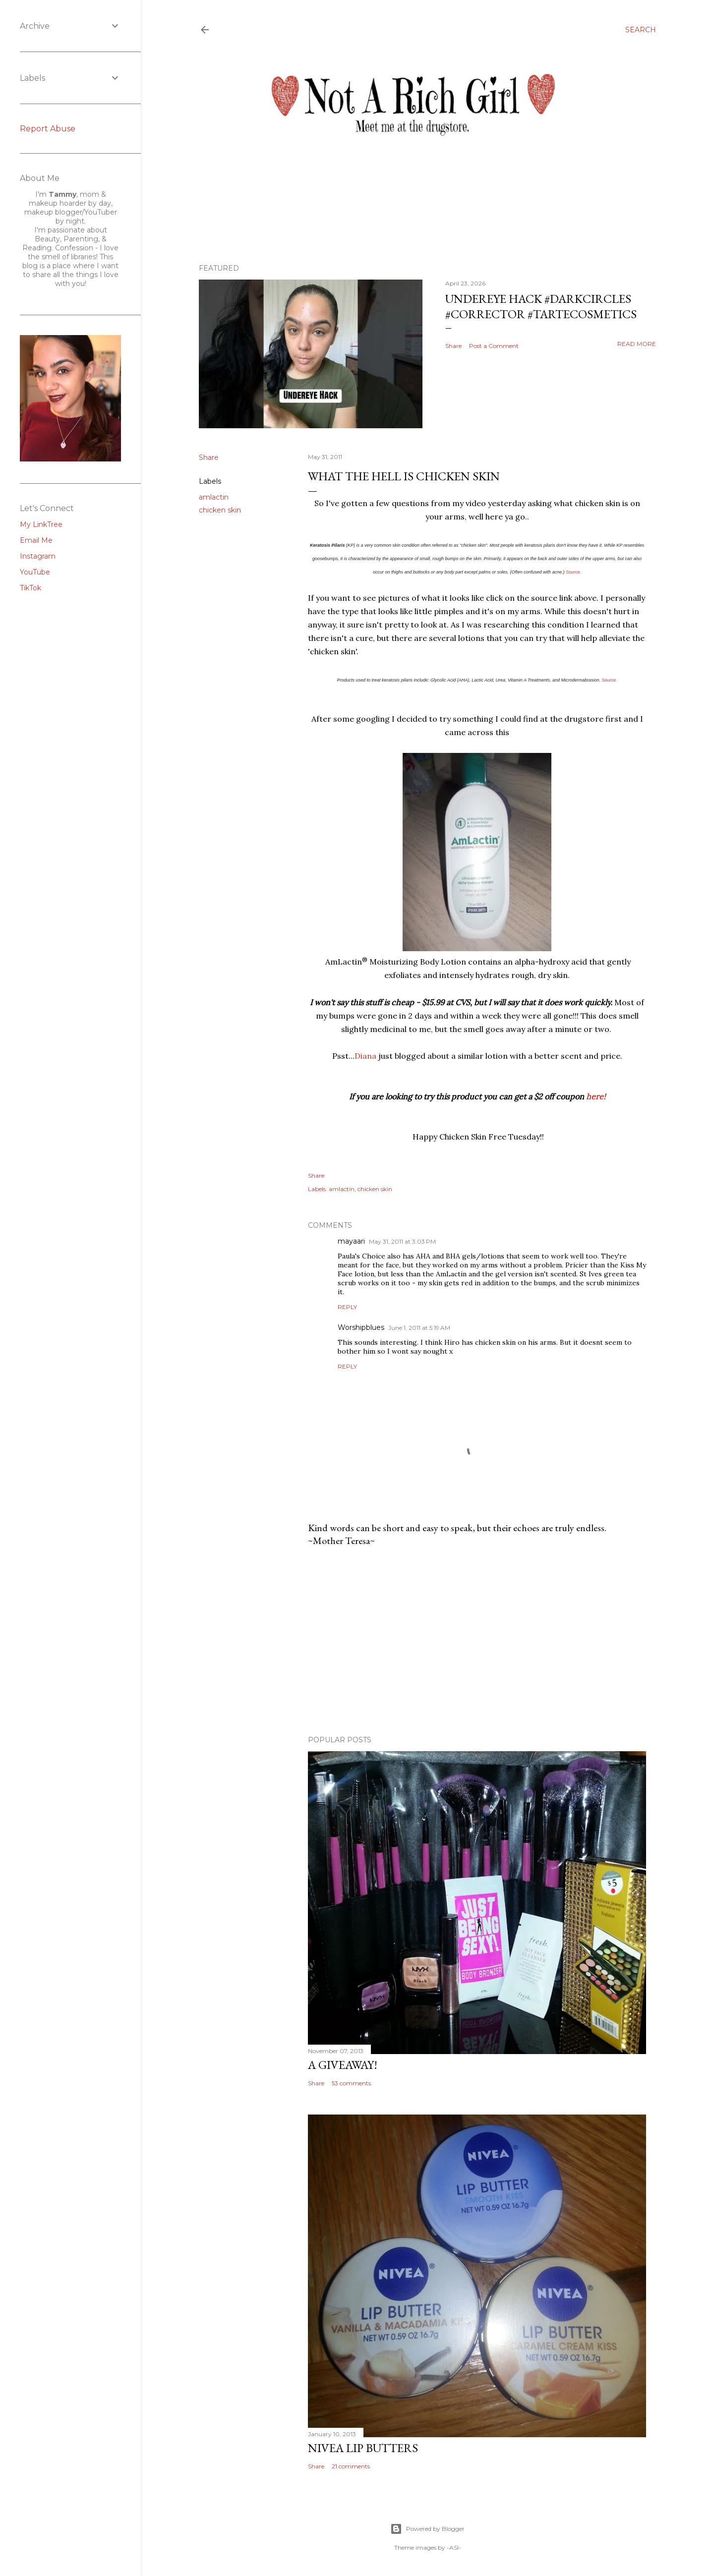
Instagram (38, 556)
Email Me (36, 540)
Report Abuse (47, 128)
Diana (365, 1056)
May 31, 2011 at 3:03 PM (402, 1241)
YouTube (35, 572)
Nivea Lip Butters (363, 2448)
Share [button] (453, 345)
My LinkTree (41, 524)
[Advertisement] (477, 1641)
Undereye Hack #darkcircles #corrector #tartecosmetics (541, 306)
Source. (573, 572)
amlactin (214, 497)
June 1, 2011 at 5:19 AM (419, 1327)
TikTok (30, 587)
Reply (347, 1307)
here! (595, 1096)
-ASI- (454, 2547)
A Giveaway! (342, 2064)
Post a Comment (494, 345)
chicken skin (220, 510)
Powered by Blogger (427, 2529)
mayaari (351, 1241)
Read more (636, 343)
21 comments (351, 2466)
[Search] (640, 30)
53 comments (351, 2083)
